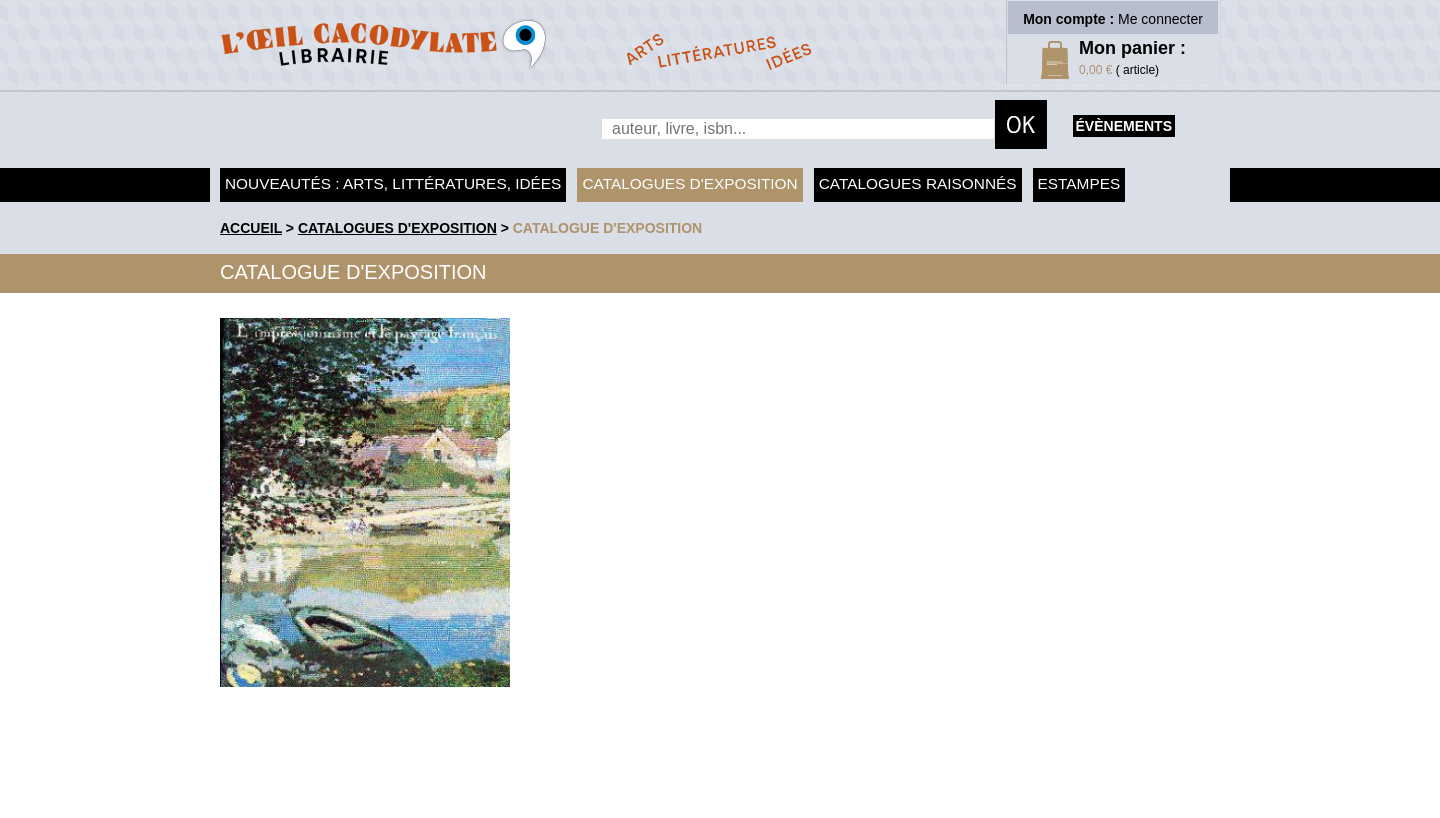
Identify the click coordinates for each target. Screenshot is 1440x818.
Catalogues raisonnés (918, 183)
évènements (1124, 126)
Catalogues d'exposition (689, 183)
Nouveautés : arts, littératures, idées (393, 183)
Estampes (1079, 183)
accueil (251, 228)
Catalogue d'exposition (608, 228)
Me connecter (1160, 19)
